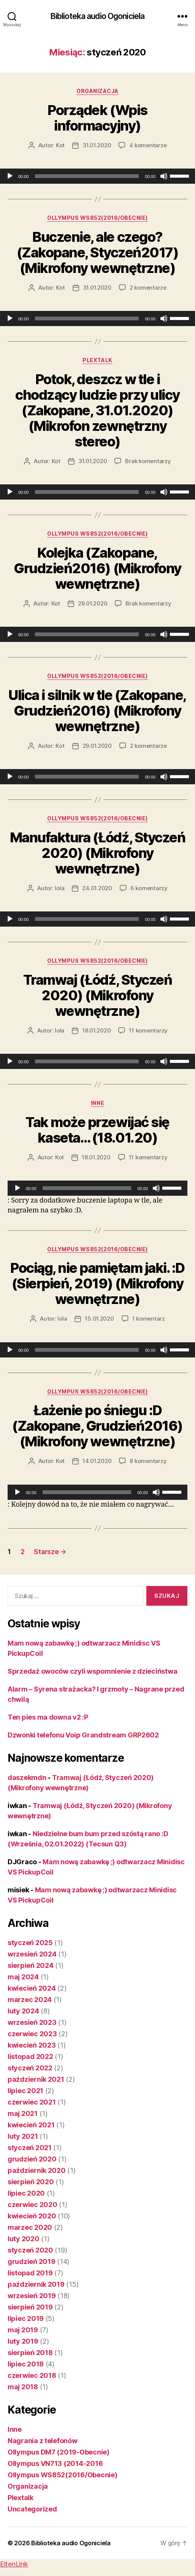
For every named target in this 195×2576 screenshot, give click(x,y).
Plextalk (97, 360)
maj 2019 (23, 2330)
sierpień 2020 (31, 2182)
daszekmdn (27, 1777)
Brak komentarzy (148, 461)
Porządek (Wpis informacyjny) (97, 118)
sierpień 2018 (30, 2353)
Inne (97, 1103)
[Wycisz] (164, 176)
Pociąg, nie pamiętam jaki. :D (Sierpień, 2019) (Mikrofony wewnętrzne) (97, 1283)
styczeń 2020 (30, 2250)
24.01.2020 (97, 888)
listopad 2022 (30, 2056)
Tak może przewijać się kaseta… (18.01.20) (97, 1130)
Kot (60, 145)
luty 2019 (23, 2341)
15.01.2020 (99, 1318)
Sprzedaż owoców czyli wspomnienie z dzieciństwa (92, 1671)
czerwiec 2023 (32, 2034)
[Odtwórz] (10, 176)
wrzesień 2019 (32, 2296)
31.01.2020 (96, 145)
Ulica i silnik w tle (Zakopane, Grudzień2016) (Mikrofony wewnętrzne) (97, 711)
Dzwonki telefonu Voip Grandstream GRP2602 (83, 1735)
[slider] (87, 176)
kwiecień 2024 (32, 1988)
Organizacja (97, 91)
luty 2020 (24, 2239)
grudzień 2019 (31, 2261)
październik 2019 (36, 2284)
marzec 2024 (30, 2000)
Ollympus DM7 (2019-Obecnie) (58, 2452)
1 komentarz (148, 1318)
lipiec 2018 (26, 2364)
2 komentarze (148, 287)
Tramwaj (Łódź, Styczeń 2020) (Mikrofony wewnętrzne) (97, 995)
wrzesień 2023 (32, 2022)
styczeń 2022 (30, 2068)
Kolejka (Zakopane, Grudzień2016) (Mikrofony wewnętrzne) (97, 568)
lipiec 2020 (26, 2193)
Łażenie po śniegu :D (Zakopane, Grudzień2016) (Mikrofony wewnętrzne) (97, 1426)
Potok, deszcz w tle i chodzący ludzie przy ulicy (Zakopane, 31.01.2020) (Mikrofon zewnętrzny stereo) (97, 410)
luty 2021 (23, 2136)
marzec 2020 (30, 2227)
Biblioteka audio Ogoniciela (97, 16)
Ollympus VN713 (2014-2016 (55, 2463)
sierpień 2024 (31, 1965)
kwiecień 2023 (32, 2045)
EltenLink (14, 2564)
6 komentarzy (149, 888)
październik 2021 (36, 2079)
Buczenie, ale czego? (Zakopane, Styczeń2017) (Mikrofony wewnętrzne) (98, 252)
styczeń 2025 (30, 1943)
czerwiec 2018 (32, 2375)
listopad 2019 (30, 2273)
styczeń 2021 (30, 2148)
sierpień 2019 (30, 2307)
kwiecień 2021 (31, 2125)
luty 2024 (23, 2011)
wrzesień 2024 (32, 1954)
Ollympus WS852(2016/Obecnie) (97, 217)
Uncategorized (32, 2509)
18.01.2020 (96, 1030)
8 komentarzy (148, 1461)
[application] (97, 176)
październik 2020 (37, 2170)
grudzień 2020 (32, 2159)
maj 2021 (23, 2113)
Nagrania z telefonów (43, 2441)
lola (59, 888)
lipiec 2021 (25, 2091)
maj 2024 (23, 1977)
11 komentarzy (148, 1030)
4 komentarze (147, 145)
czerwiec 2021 (32, 2102)
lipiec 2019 (26, 2318)
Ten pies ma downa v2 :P (48, 1717)
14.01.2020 (96, 1461)
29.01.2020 (92, 603)
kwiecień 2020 (32, 2216)
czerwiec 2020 (32, 2205)
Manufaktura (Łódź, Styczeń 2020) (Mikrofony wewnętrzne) (97, 853)
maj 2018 (23, 2387)
